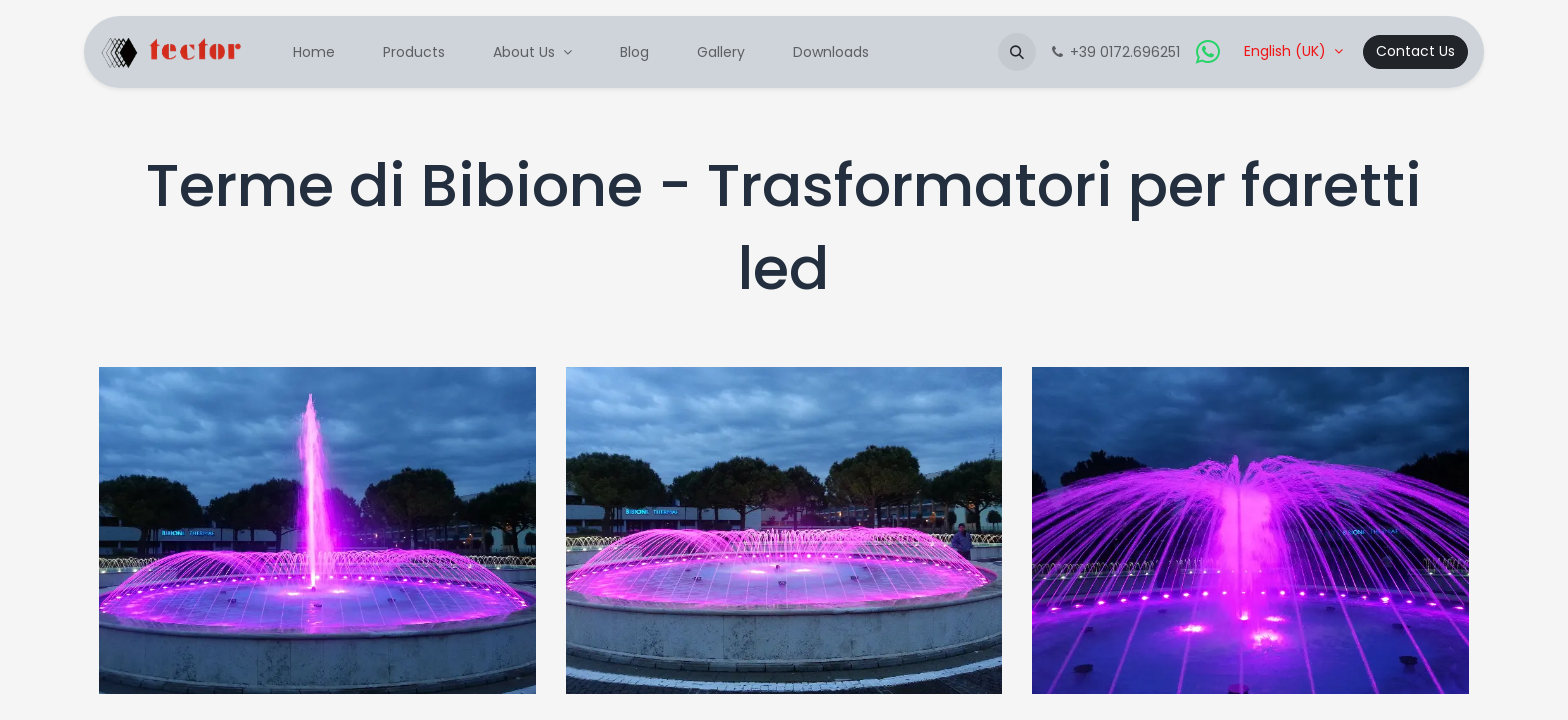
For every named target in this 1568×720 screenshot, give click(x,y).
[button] (1017, 52)
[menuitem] (314, 52)
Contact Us (1415, 51)
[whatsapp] (1208, 52)
